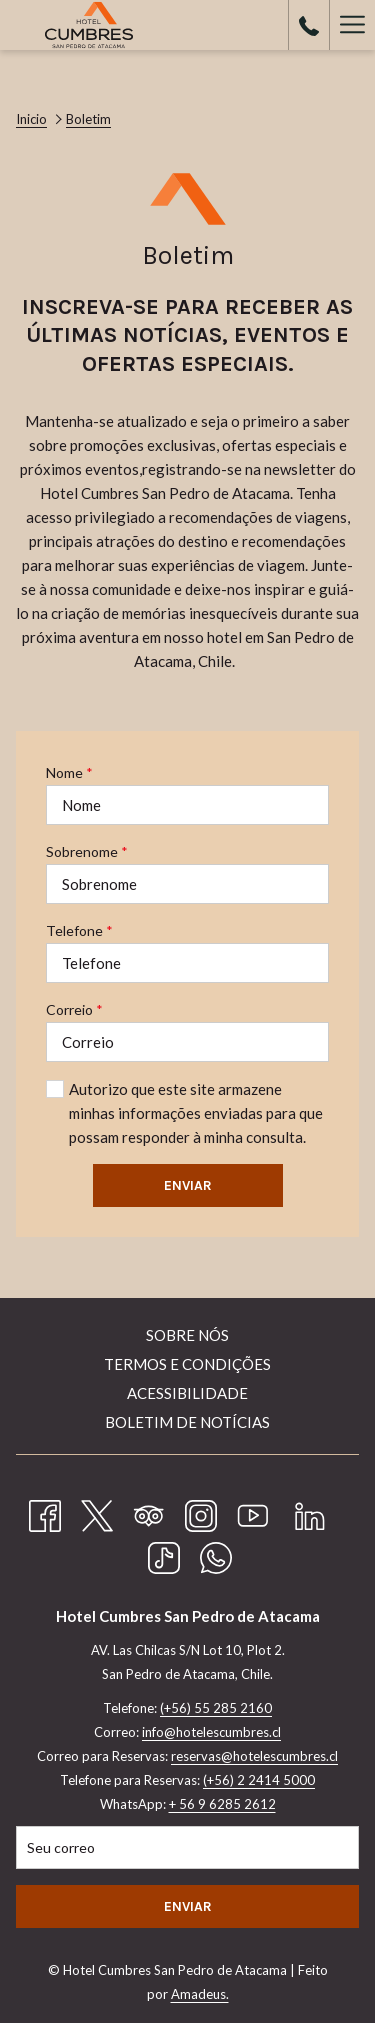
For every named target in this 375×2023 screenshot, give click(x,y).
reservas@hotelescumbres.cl (254, 1756)
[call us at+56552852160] (309, 24)
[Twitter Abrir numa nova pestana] (97, 1512)
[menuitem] (187, 1337)
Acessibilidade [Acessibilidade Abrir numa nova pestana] (187, 1393)
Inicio (31, 119)
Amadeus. (200, 1994)
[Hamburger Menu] (352, 25)
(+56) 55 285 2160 (216, 1708)
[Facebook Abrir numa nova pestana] (45, 1512)
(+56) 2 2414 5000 (259, 1780)
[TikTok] (164, 1554)
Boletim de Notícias (187, 1422)
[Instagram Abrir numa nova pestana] (201, 1512)
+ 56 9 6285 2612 (222, 1804)
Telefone (79, 930)
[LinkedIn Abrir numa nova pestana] (310, 1512)
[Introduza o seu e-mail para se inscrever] (187, 1847)
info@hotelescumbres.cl (211, 1732)
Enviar (188, 1185)
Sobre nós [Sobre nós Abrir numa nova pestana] (187, 1335)
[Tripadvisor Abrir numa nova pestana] (149, 1512)
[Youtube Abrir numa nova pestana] (253, 1512)
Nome (69, 772)
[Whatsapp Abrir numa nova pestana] (216, 1554)
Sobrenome (87, 851)
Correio (74, 1009)
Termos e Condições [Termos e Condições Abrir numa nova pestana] (187, 1364)
